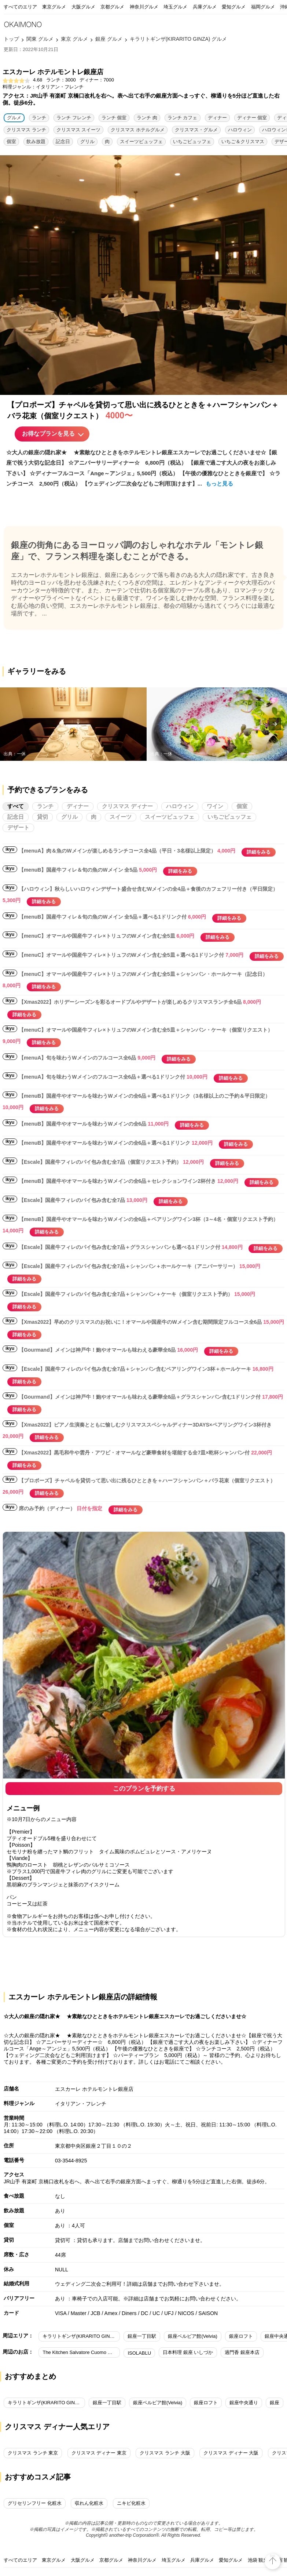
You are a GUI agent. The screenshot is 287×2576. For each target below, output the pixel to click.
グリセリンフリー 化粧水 (35, 2503)
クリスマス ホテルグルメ (138, 129)
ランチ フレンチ (73, 117)
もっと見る (219, 483)
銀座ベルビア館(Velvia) (192, 2336)
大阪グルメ (83, 7)
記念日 (63, 141)
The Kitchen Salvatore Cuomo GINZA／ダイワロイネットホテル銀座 (81, 2352)
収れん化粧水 (89, 2503)
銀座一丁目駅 (142, 2336)
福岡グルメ (263, 7)
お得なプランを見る (48, 433)
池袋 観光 (258, 2560)
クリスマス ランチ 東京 (33, 2453)
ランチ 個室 (114, 117)
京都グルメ (112, 7)
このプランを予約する (144, 1788)
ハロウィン (240, 129)
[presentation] (275, 724)
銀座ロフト (241, 2336)
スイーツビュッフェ (141, 141)
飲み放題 (35, 141)
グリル (87, 141)
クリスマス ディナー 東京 (98, 2453)
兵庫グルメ (205, 7)
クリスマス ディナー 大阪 (230, 2453)
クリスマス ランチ (26, 129)
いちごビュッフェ (192, 141)
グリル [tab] (69, 817)
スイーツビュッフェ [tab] (169, 817)
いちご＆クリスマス (242, 141)
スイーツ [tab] (121, 817)
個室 (11, 141)
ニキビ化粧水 (131, 2503)
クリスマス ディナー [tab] (127, 806)
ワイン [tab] (215, 806)
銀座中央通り (243, 2402)
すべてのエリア (20, 7)
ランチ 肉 (147, 117)
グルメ (14, 117)
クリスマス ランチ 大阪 (165, 2453)
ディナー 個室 (252, 117)
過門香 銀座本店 (242, 2352)
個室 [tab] (241, 806)
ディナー (217, 117)
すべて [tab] (15, 806)
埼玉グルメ (175, 7)
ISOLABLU (139, 2353)
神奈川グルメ (144, 7)
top (272, 2556)
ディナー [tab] (78, 806)
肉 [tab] (93, 817)
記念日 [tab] (15, 817)
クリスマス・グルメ (196, 129)
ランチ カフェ (183, 117)
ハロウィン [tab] (180, 806)
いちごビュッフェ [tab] (229, 817)
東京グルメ (54, 7)
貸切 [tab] (42, 817)
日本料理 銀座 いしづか (188, 2352)
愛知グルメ (234, 7)
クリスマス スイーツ (78, 129)
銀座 (274, 2402)
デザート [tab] (18, 827)
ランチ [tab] (45, 806)
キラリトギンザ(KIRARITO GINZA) (80, 2336)
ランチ (39, 117)
